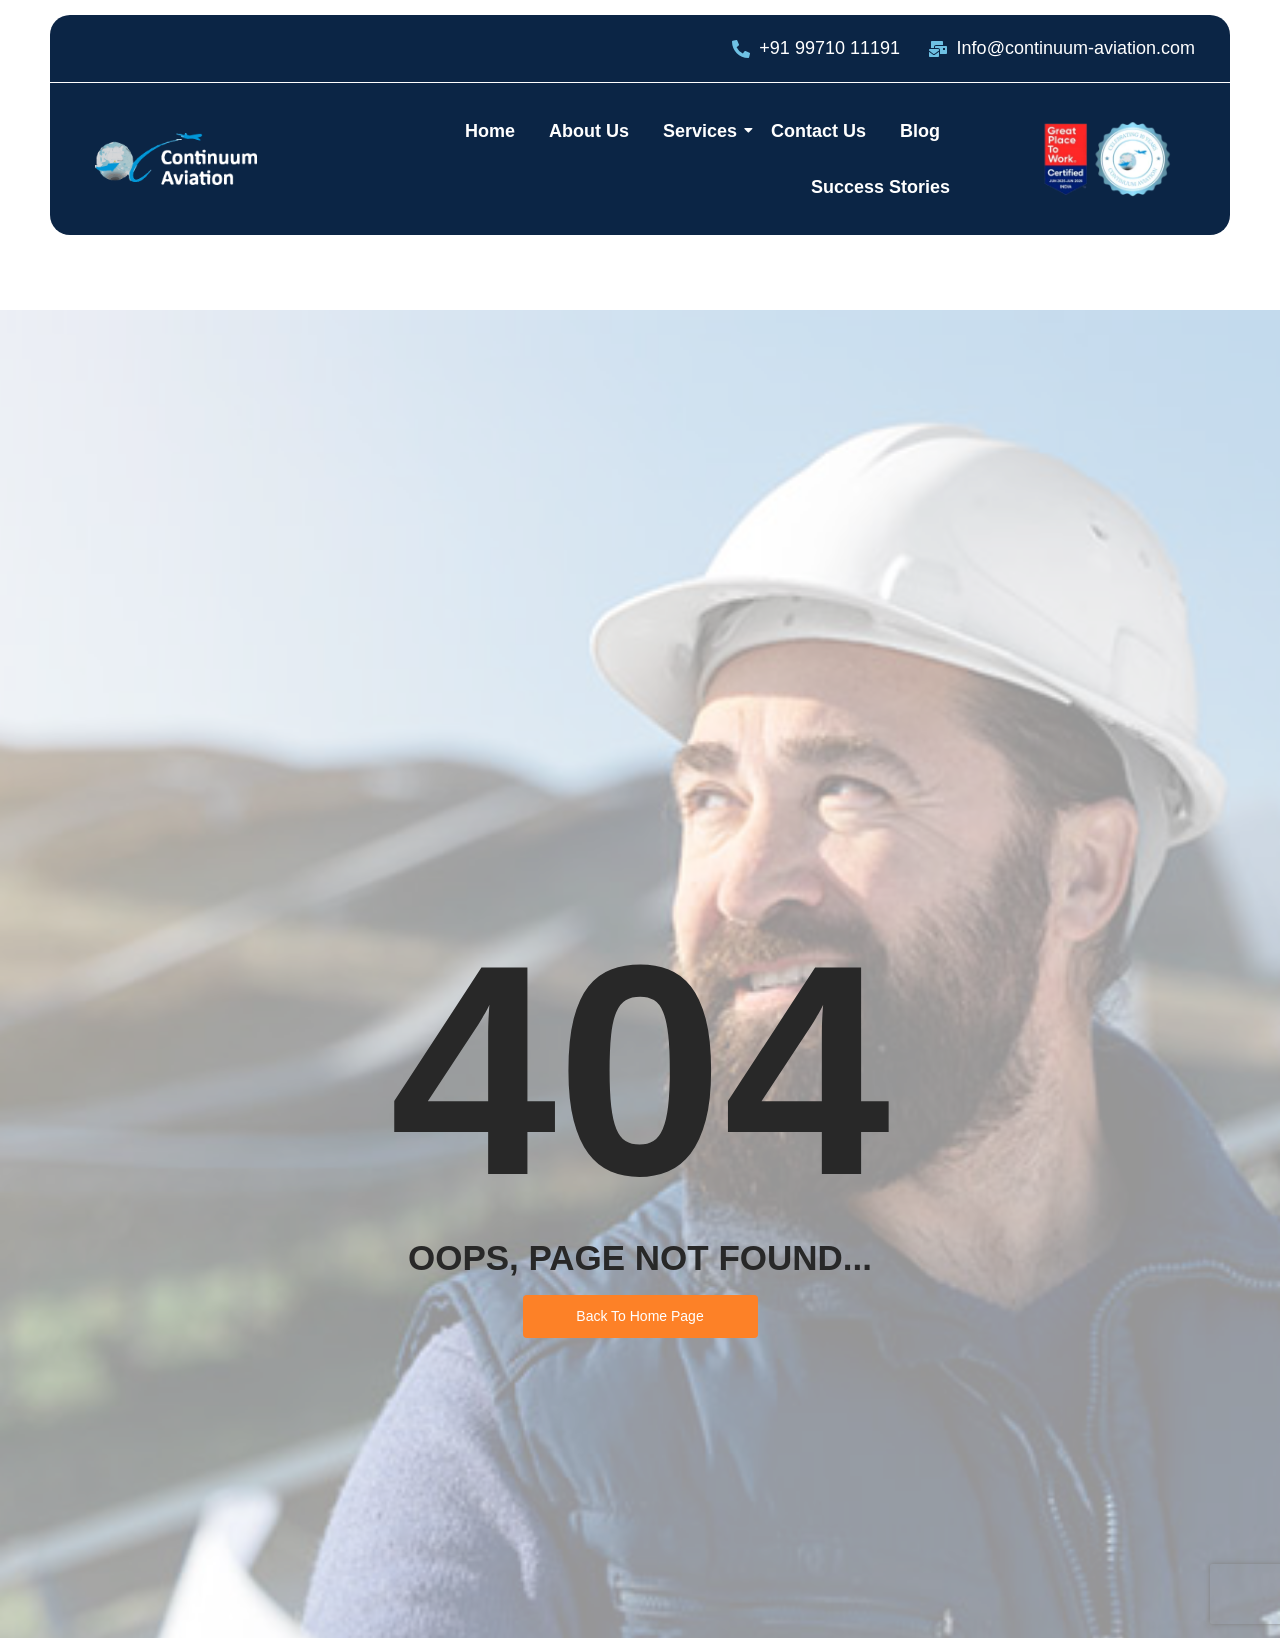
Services (703, 131)
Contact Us (818, 131)
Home (490, 131)
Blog (920, 131)
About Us (589, 131)
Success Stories (880, 187)
